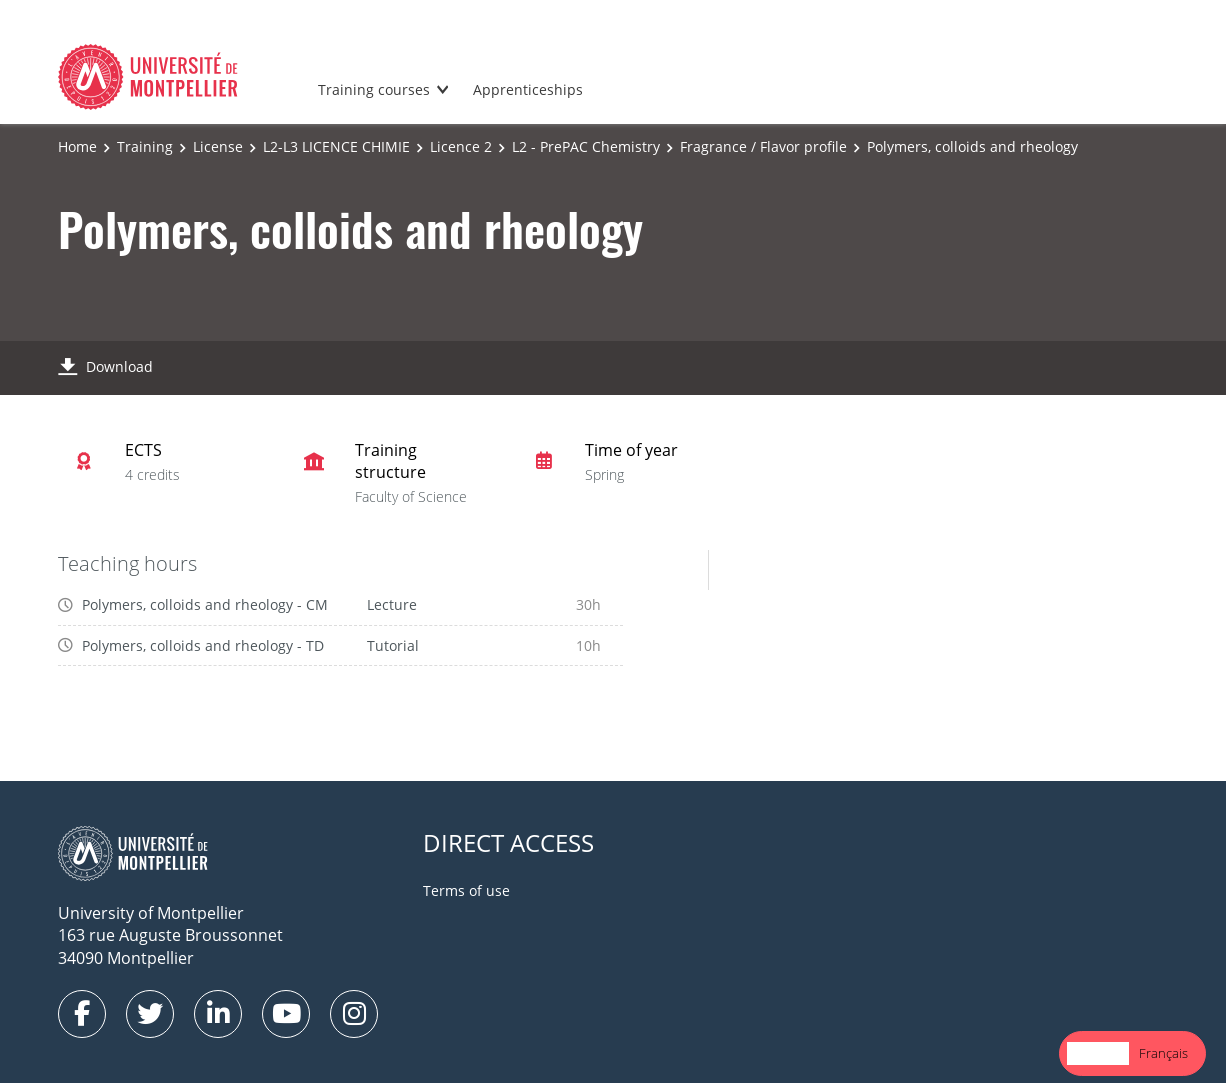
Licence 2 (461, 146)
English (1098, 1053)
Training (145, 146)
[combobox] (1098, 1053)
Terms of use (466, 890)
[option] (1163, 1053)
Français (1163, 1053)
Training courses (374, 89)
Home (77, 146)
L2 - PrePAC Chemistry (586, 146)
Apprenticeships (528, 89)
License (218, 146)
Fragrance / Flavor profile (763, 146)
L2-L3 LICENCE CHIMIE (336, 146)
